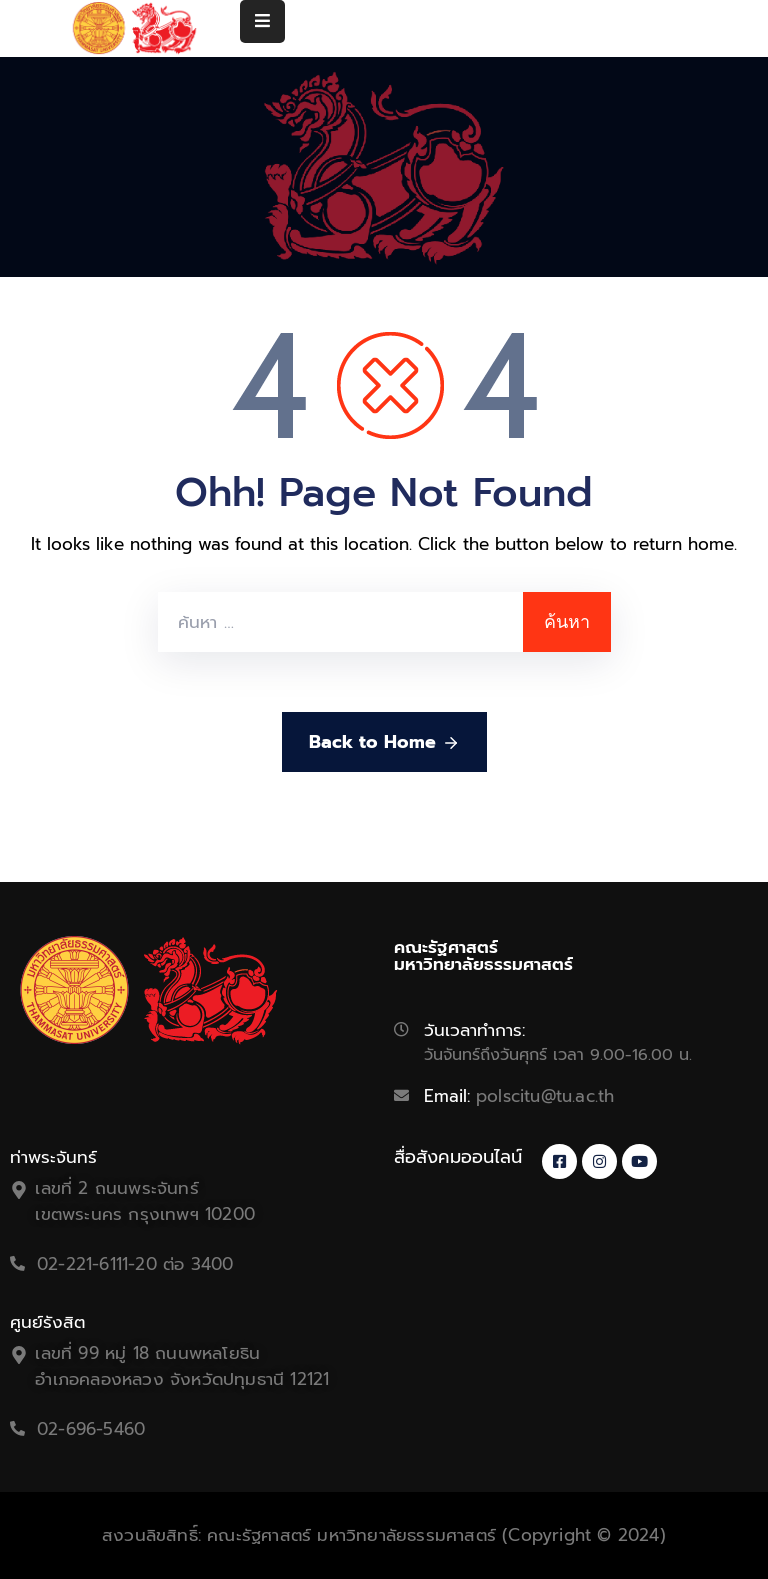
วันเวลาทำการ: (474, 1030)
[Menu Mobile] (262, 21)
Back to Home (384, 742)
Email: (519, 1096)
